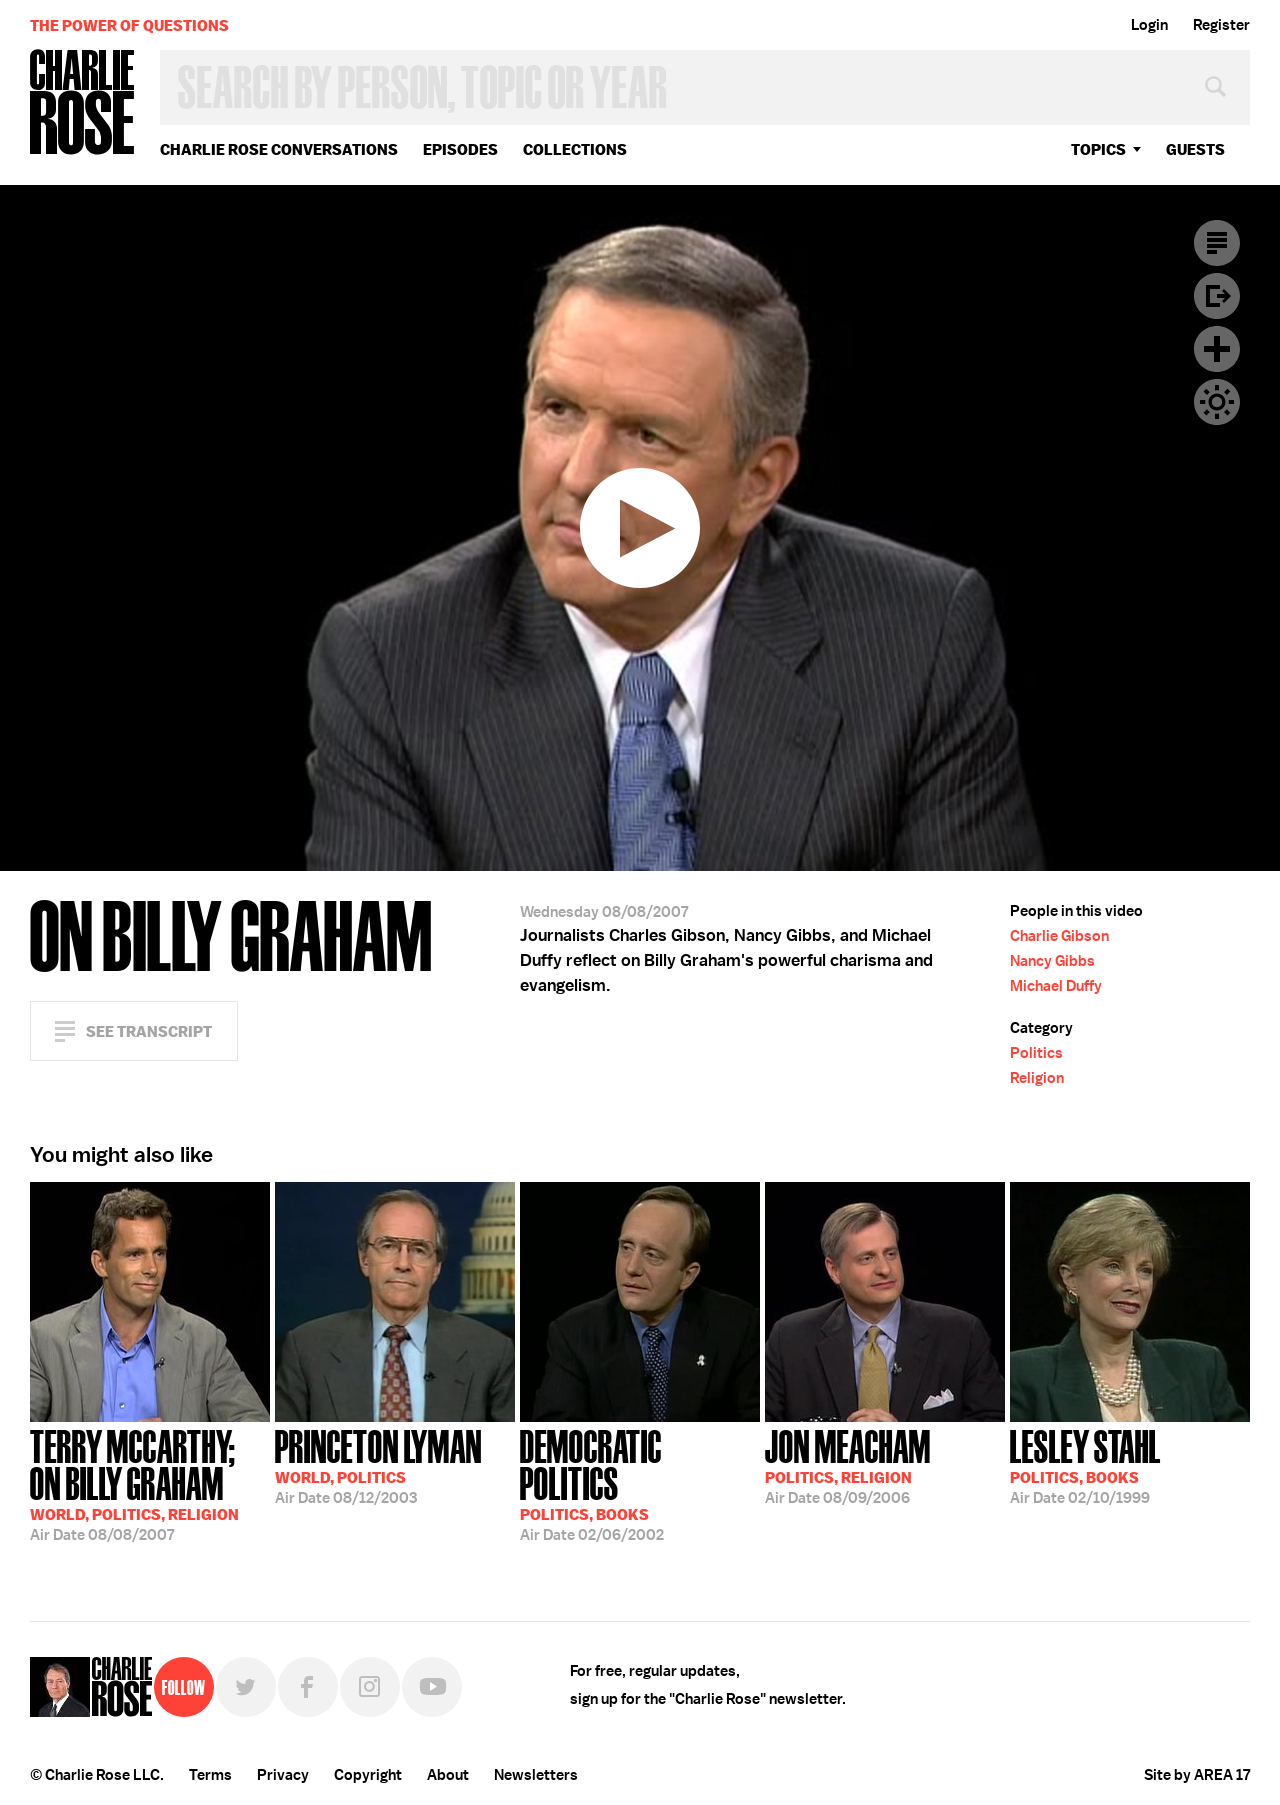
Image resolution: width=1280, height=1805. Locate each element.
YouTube (432, 1687)
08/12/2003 (378, 1465)
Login (1149, 25)
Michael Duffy (1056, 986)
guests (1195, 149)
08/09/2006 (848, 1465)
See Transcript (149, 1031)
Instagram (370, 1687)
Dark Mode (1217, 402)
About (448, 1775)
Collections (575, 149)
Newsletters (536, 1775)
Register (1221, 25)
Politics (1036, 1053)
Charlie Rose (83, 103)
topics (1098, 149)
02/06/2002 (640, 1483)
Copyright (368, 1775)
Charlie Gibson (1059, 936)
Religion (1037, 1078)
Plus (1217, 349)
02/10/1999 (1085, 1465)
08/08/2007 (150, 1483)
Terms (210, 1775)
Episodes (460, 149)
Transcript (1217, 243)
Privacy (283, 1775)
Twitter (246, 1687)
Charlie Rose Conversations (279, 149)
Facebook (308, 1687)
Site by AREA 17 (1197, 1775)
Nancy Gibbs (1052, 961)
